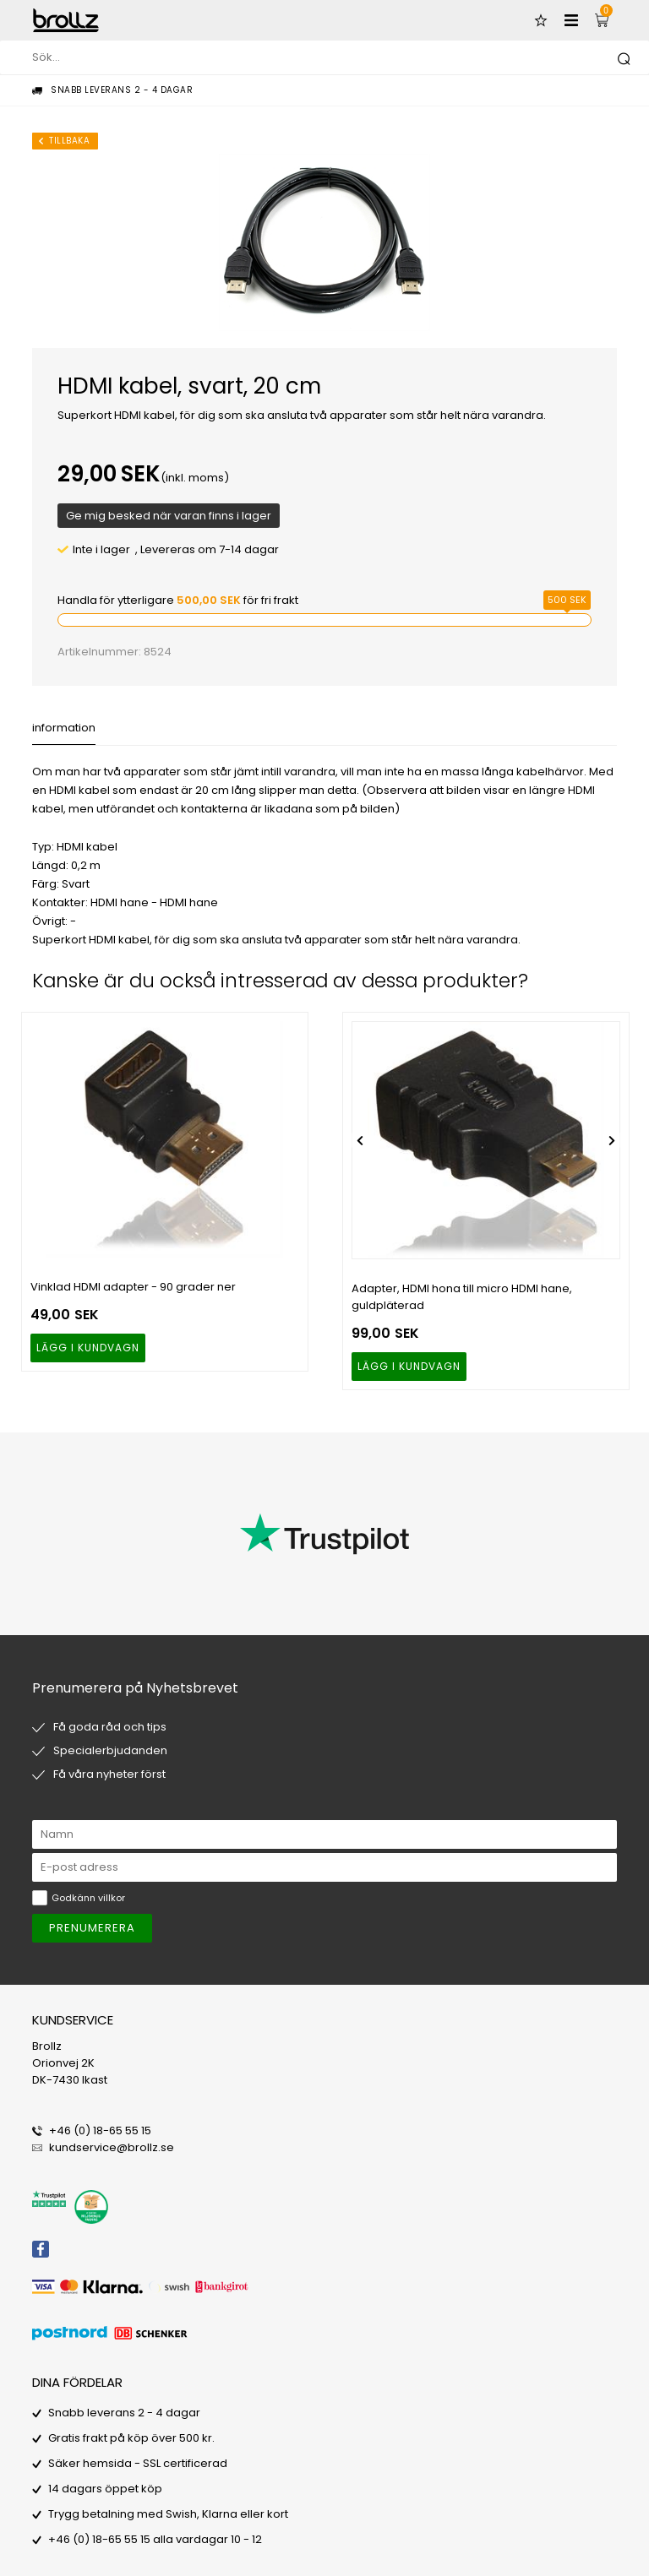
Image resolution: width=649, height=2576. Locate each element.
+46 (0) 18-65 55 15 (100, 2130)
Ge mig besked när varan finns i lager (168, 516)
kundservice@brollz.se (111, 2147)
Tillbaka (69, 140)
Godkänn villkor (88, 1898)
